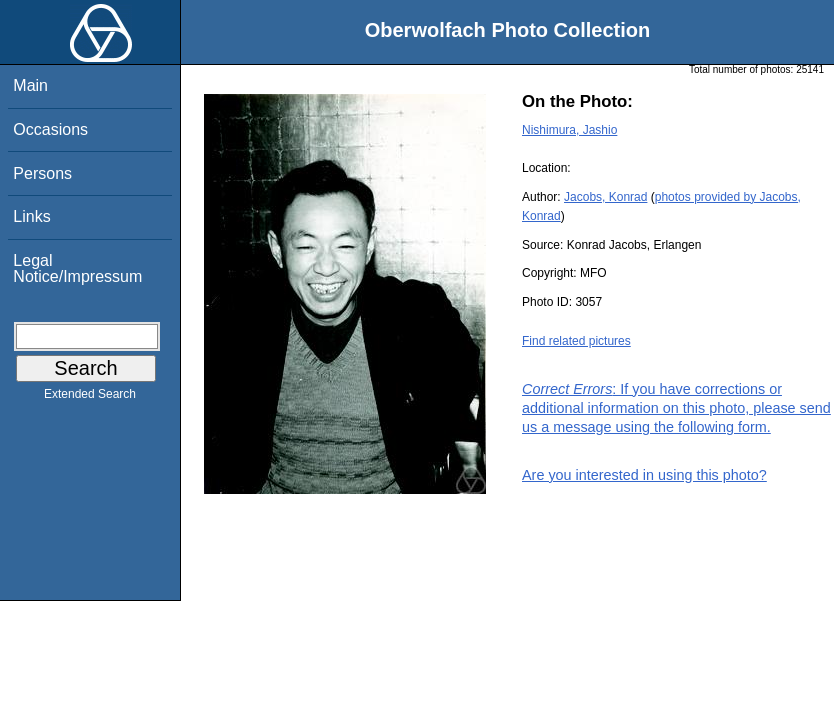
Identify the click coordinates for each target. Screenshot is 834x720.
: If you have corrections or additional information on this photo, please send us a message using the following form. (676, 408)
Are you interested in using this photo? (644, 475)
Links (31, 216)
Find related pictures (576, 341)
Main (30, 85)
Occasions (50, 129)
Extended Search (90, 398)
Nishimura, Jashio (569, 130)
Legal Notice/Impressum (77, 268)
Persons (42, 173)
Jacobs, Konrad (605, 197)
